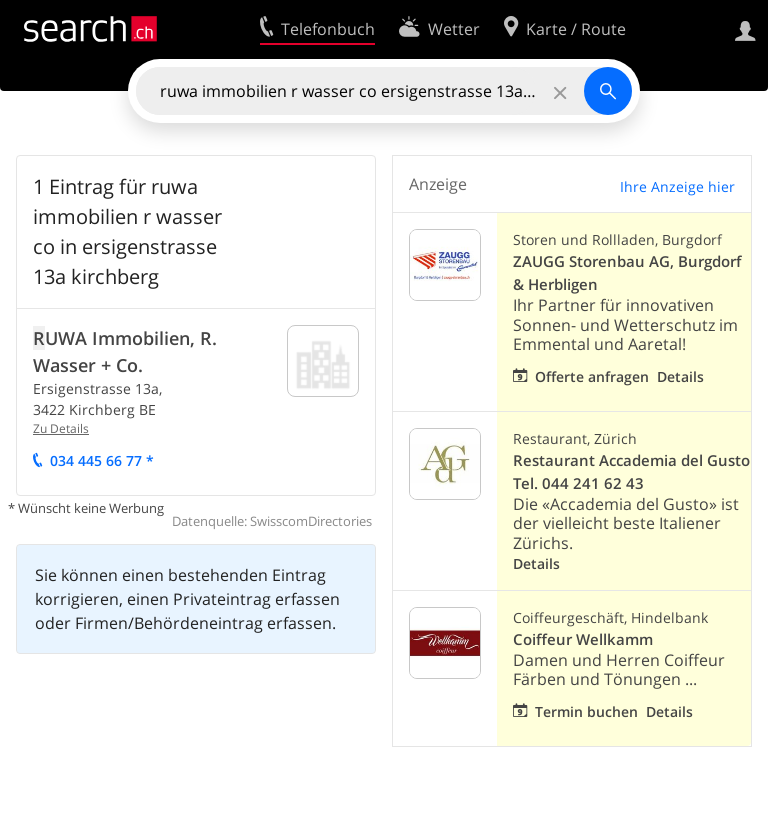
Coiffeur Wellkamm (583, 639)
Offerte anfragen (592, 376)
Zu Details (61, 428)
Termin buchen (586, 711)
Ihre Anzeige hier (677, 186)
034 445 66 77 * (102, 460)
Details (680, 376)
